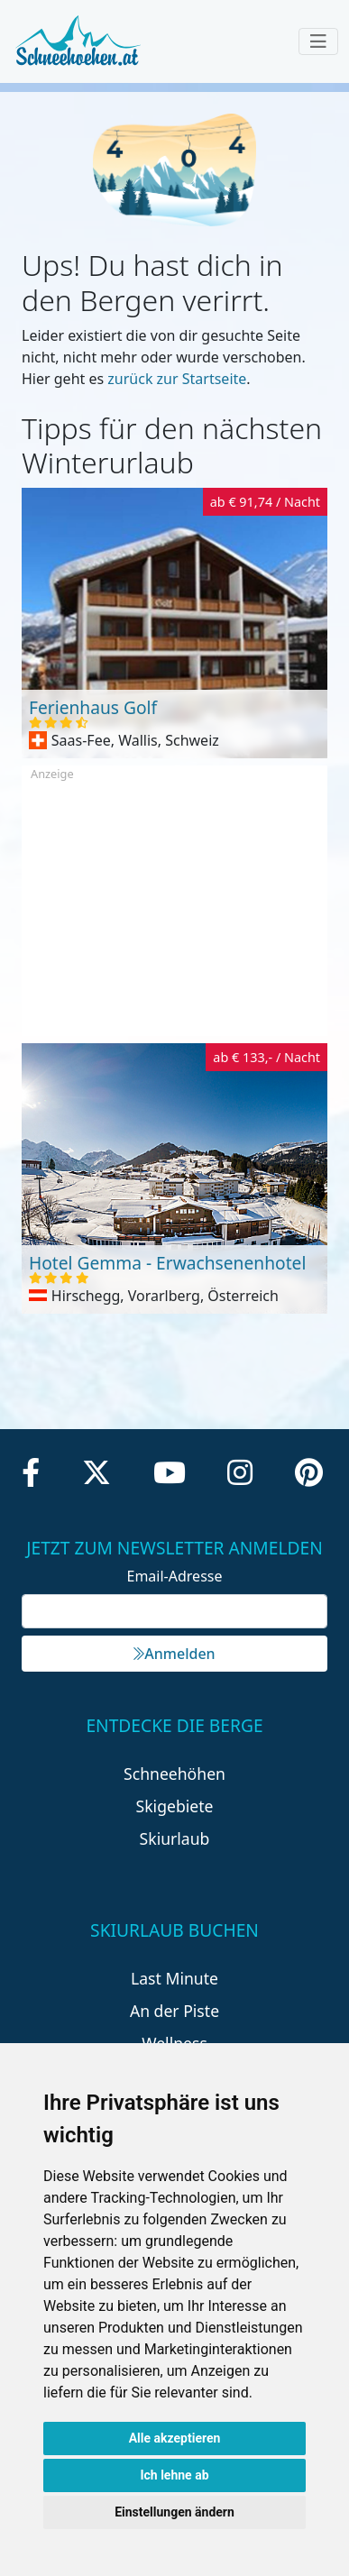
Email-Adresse (175, 1576)
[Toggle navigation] (318, 41)
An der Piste (174, 2010)
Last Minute (174, 1978)
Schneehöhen (174, 1773)
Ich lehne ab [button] (174, 2475)
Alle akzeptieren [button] (175, 2438)
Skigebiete (175, 1806)
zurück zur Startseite (176, 379)
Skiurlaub (175, 1838)
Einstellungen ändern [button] (174, 2512)
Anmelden (174, 1654)
